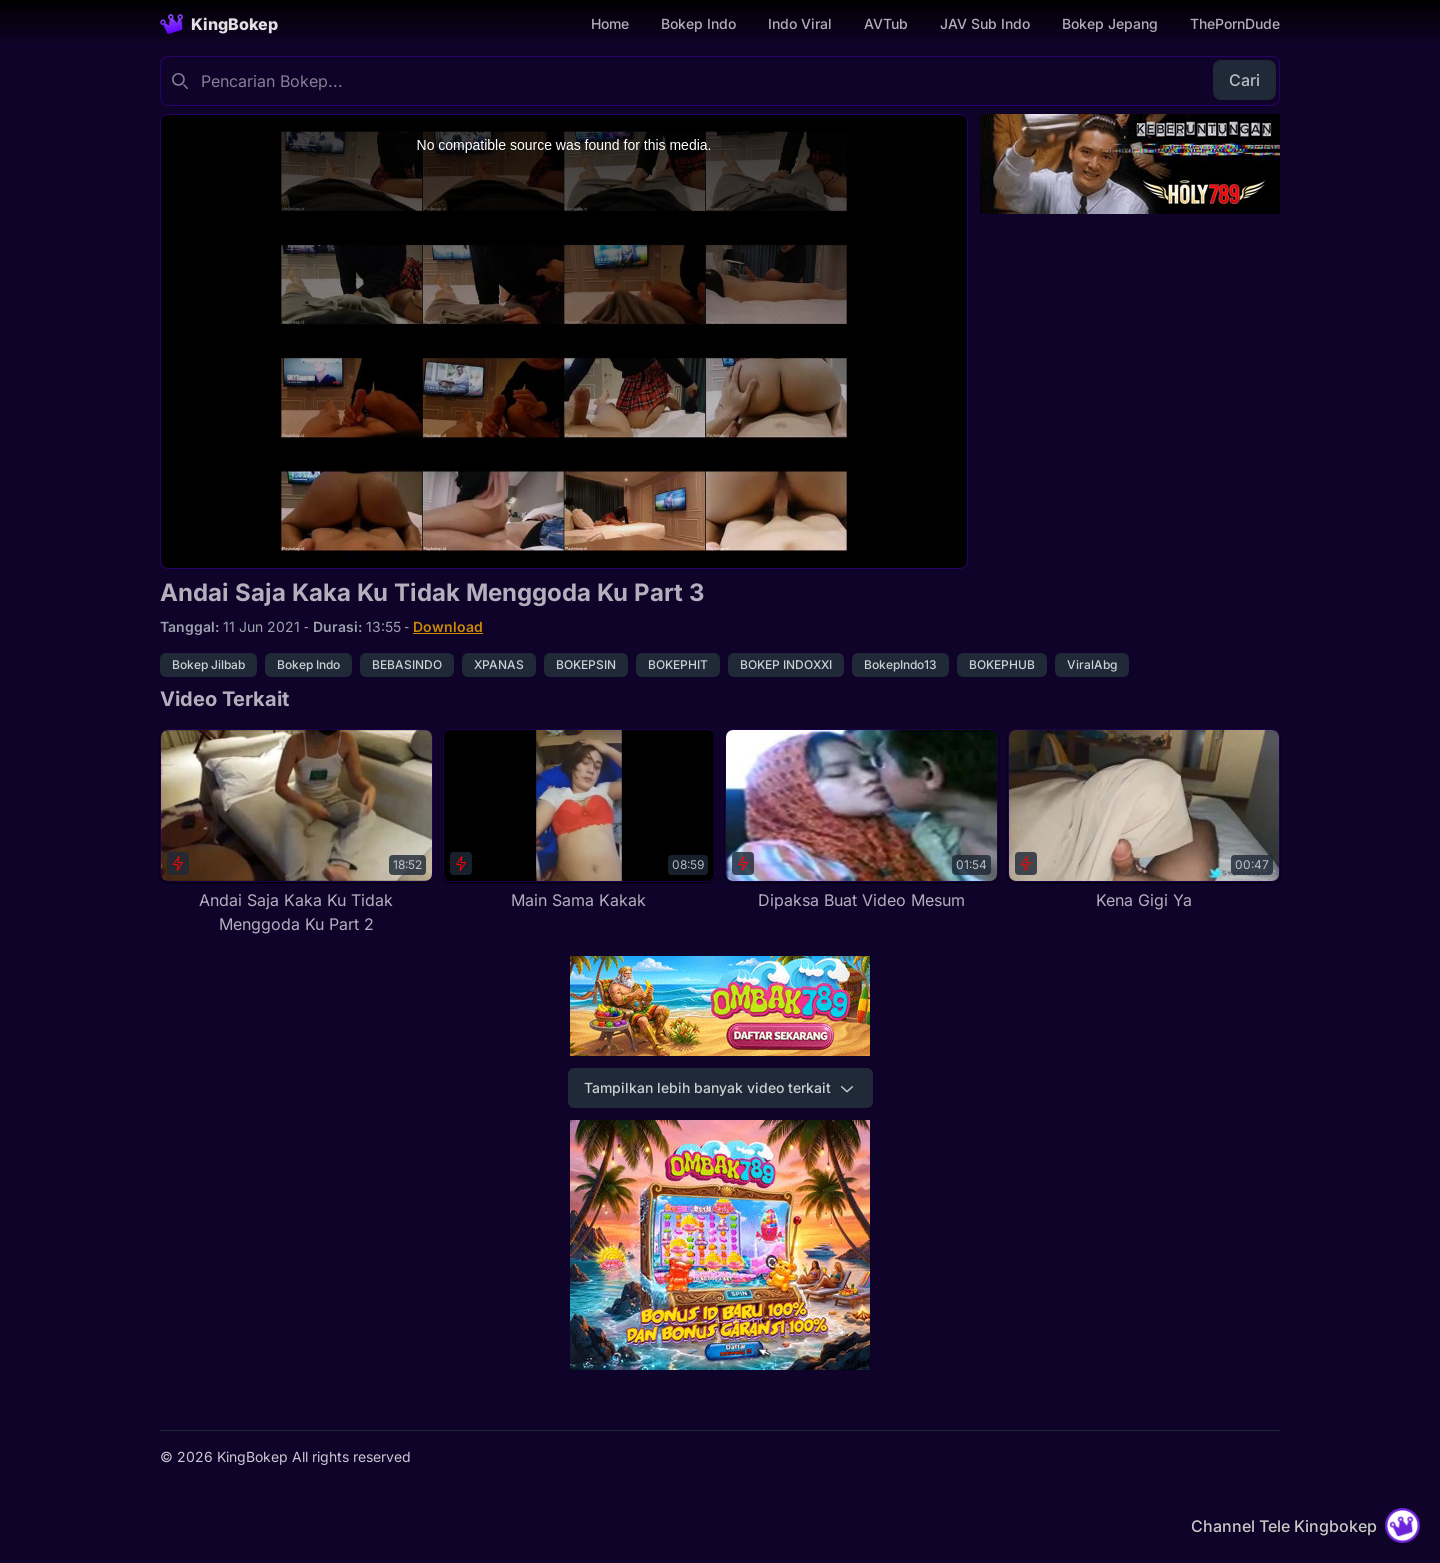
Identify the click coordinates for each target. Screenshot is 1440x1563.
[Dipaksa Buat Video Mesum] (861, 820)
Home (610, 23)
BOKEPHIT (678, 664)
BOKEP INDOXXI (786, 664)
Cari (1244, 80)
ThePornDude (1235, 23)
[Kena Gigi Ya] (1144, 820)
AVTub (886, 23)
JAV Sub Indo (985, 23)
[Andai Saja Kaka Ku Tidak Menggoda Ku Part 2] (296, 832)
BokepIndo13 (900, 664)
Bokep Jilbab (208, 664)
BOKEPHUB (1002, 664)
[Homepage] (219, 24)
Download (448, 626)
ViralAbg (1092, 664)
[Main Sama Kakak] (579, 820)
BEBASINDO (407, 664)
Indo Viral (800, 23)
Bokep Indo (698, 23)
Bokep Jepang (1110, 23)
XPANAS (499, 664)
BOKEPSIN (586, 664)
